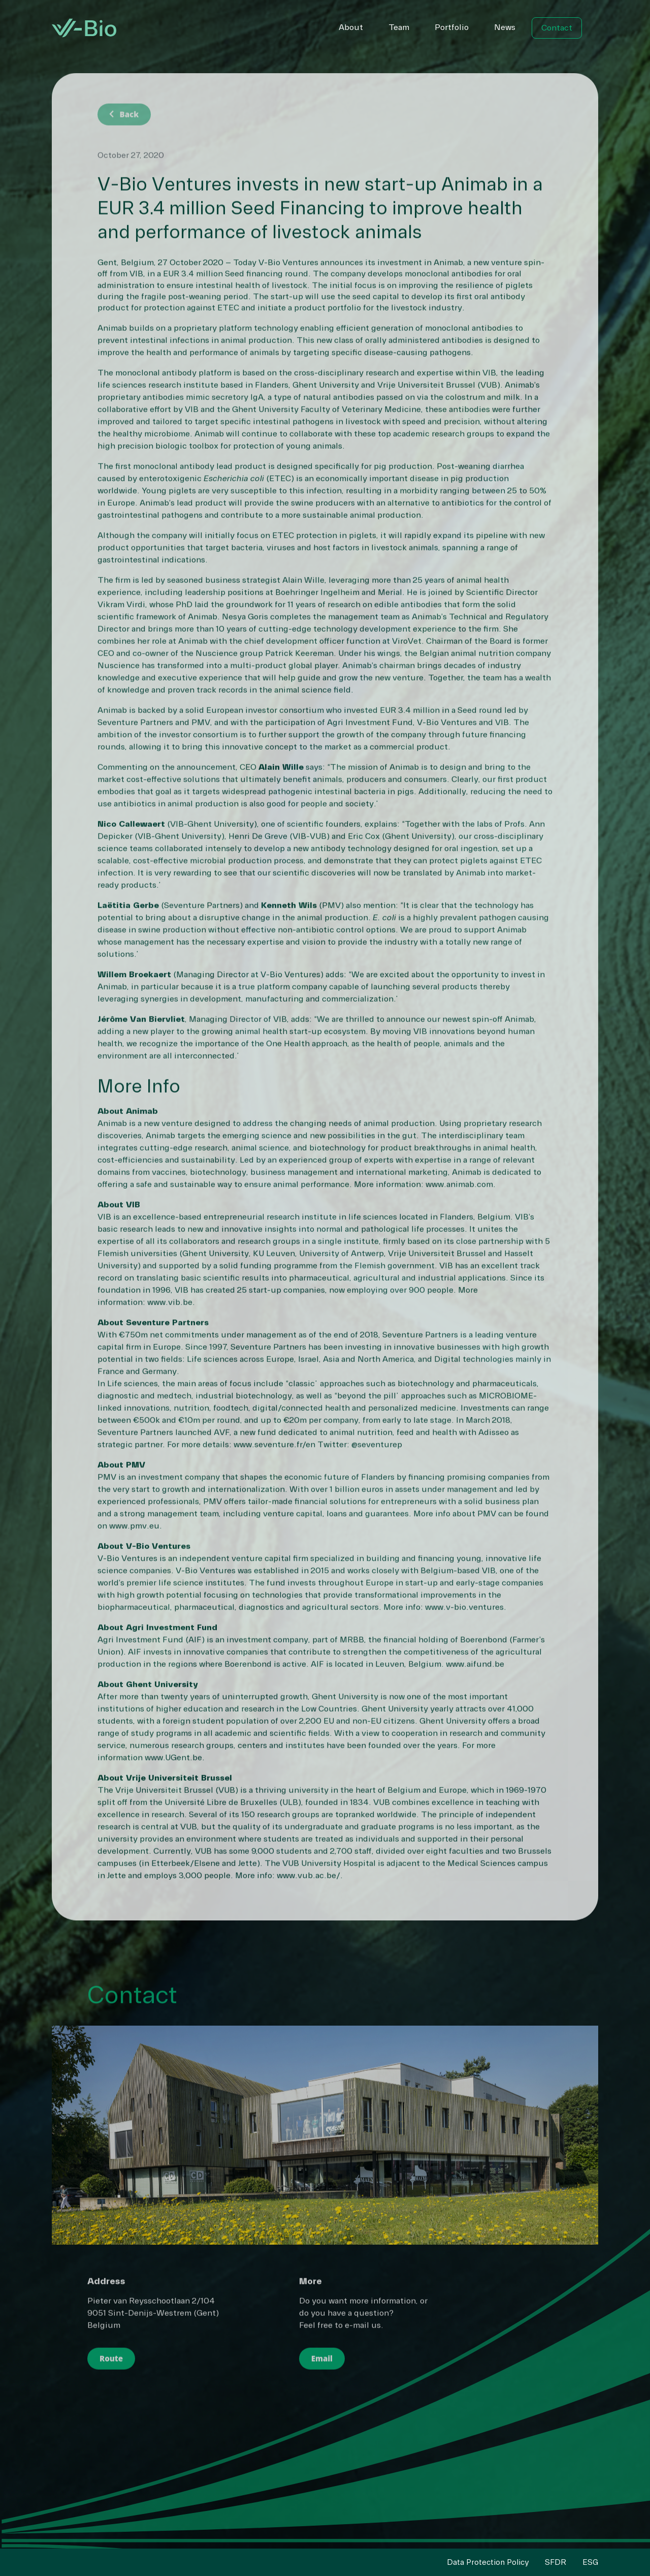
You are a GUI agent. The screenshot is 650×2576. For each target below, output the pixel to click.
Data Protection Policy (488, 2562)
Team (398, 27)
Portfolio (452, 27)
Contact (556, 28)
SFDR (555, 2562)
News (504, 27)
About (351, 27)
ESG (590, 2562)
